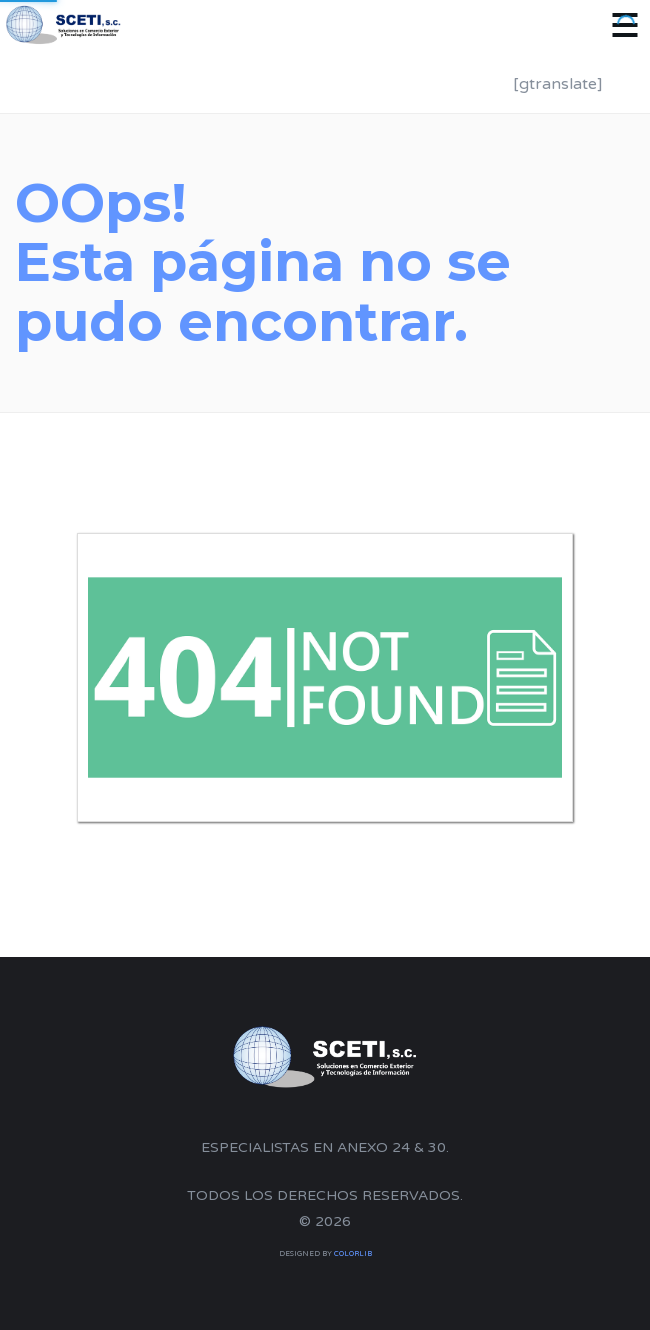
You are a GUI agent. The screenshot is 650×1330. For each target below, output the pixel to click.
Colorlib (353, 1254)
